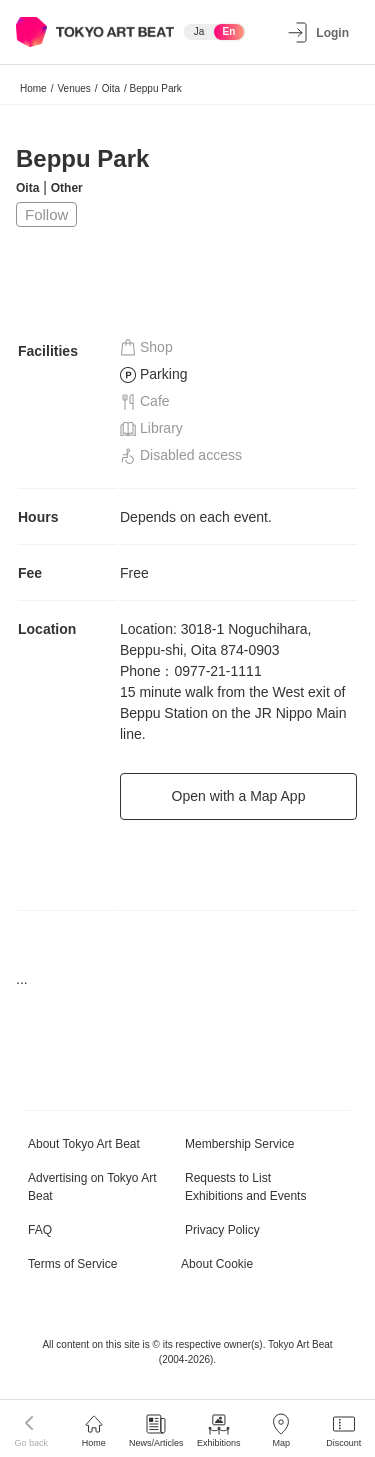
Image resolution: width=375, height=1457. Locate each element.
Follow (46, 214)
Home (33, 88)
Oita (111, 88)
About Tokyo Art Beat (84, 1144)
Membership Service (239, 1144)
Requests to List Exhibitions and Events (245, 1187)
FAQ (40, 1230)
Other (67, 188)
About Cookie (217, 1264)
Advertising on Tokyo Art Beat (92, 1187)
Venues (73, 88)
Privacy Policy (222, 1230)
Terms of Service (72, 1264)
